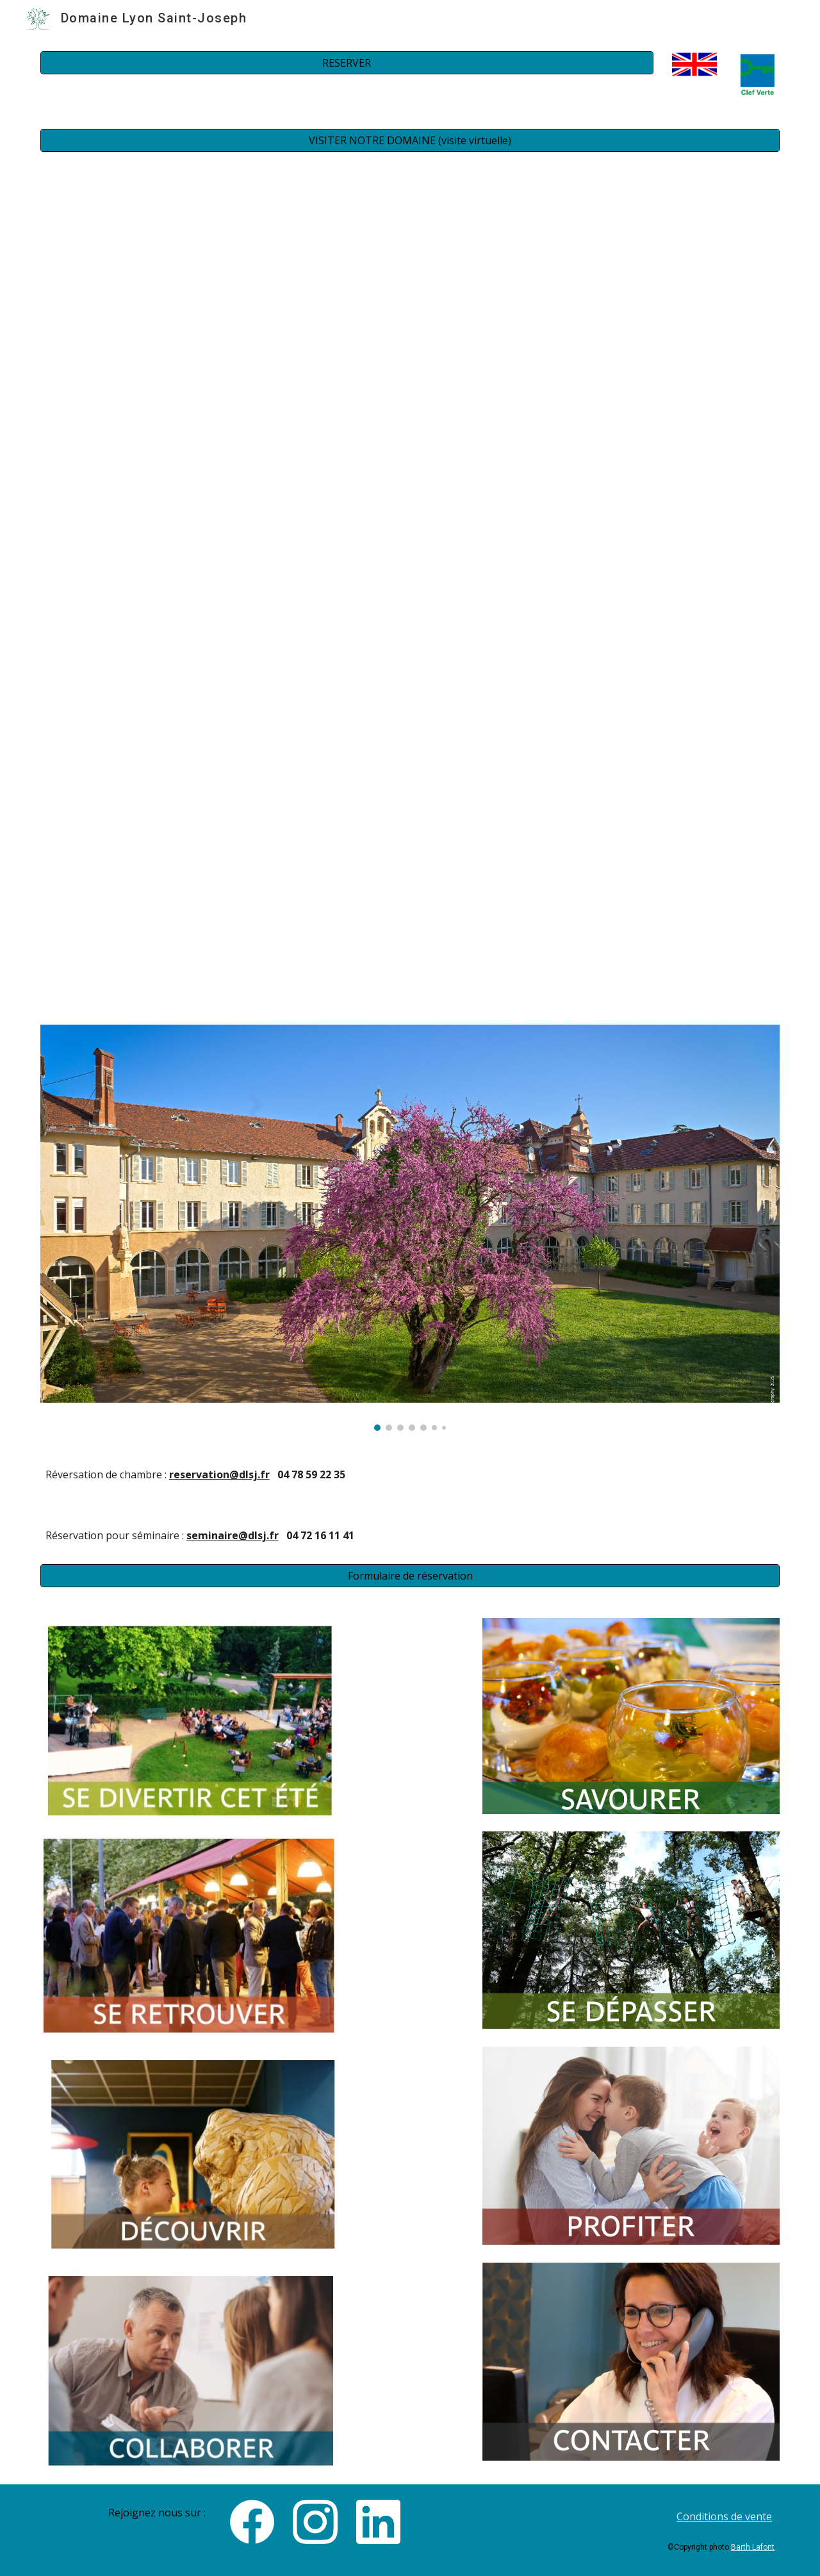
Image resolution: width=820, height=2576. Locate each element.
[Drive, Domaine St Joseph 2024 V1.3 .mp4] (410, 356)
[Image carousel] (410, 1228)
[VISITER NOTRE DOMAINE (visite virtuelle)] (410, 140)
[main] (410, 1475)
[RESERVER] (347, 62)
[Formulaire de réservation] (410, 1575)
